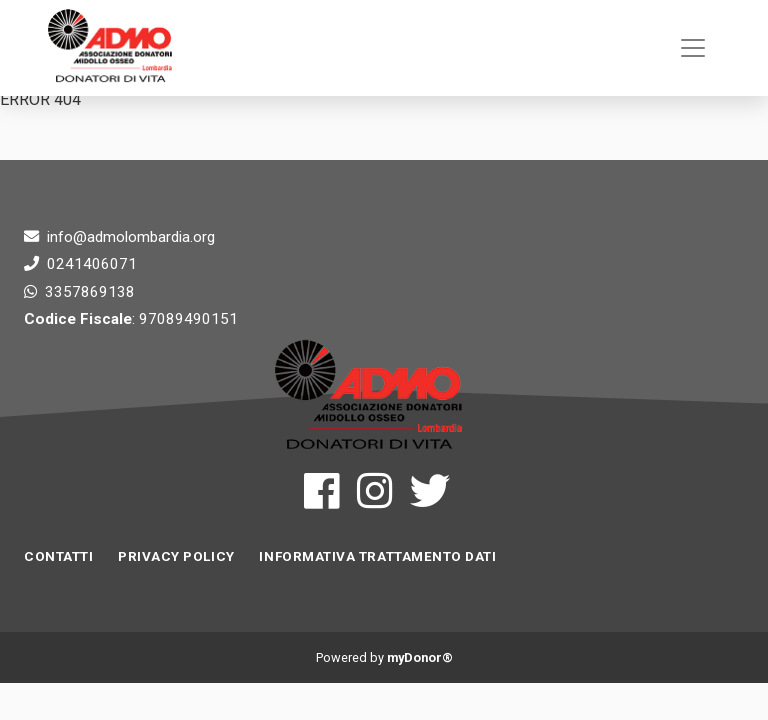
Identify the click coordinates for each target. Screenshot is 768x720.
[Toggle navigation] (693, 48)
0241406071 (92, 264)
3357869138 (90, 292)
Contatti (58, 556)
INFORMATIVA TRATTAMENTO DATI (377, 556)
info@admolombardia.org (131, 237)
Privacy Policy (176, 556)
